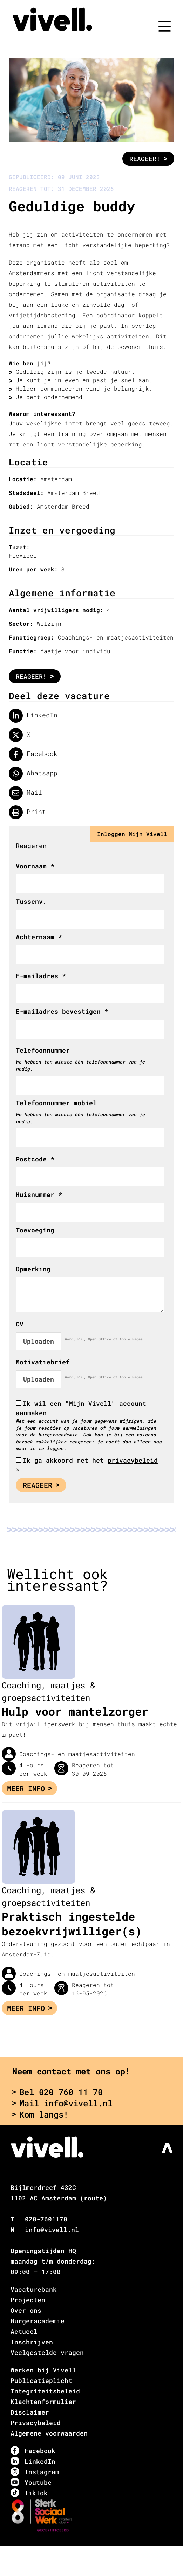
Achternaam (39, 937)
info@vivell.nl (52, 2229)
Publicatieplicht (41, 2380)
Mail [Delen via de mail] (25, 793)
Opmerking (33, 1269)
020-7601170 (46, 2219)
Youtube (31, 2482)
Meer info (29, 1788)
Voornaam (35, 866)
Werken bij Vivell (43, 2370)
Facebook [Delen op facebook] (33, 754)
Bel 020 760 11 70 (57, 2092)
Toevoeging (35, 1230)
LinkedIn (33, 2461)
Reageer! (148, 158)
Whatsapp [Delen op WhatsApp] (33, 774)
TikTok (29, 2492)
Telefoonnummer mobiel (56, 1103)
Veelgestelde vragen (47, 2352)
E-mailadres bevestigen (62, 1011)
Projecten (28, 2300)
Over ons (26, 2310)
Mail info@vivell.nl (62, 2103)
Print (27, 812)
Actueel (24, 2331)
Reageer (41, 1485)
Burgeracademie (38, 2321)
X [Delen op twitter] (19, 735)
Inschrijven (32, 2342)
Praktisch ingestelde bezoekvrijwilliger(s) (72, 1924)
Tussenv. (31, 901)
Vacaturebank (34, 2289)
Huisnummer (39, 1194)
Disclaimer (30, 2412)
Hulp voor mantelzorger (75, 1711)
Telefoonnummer (43, 1050)
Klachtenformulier (43, 2401)
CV (19, 1324)
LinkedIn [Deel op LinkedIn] (33, 716)
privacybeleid (133, 1460)
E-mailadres (41, 976)
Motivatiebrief (43, 1362)
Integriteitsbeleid (45, 2391)
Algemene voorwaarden (49, 2433)
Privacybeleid (36, 2422)
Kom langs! (40, 2114)
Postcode (35, 1159)
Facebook (33, 2450)
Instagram (35, 2471)
